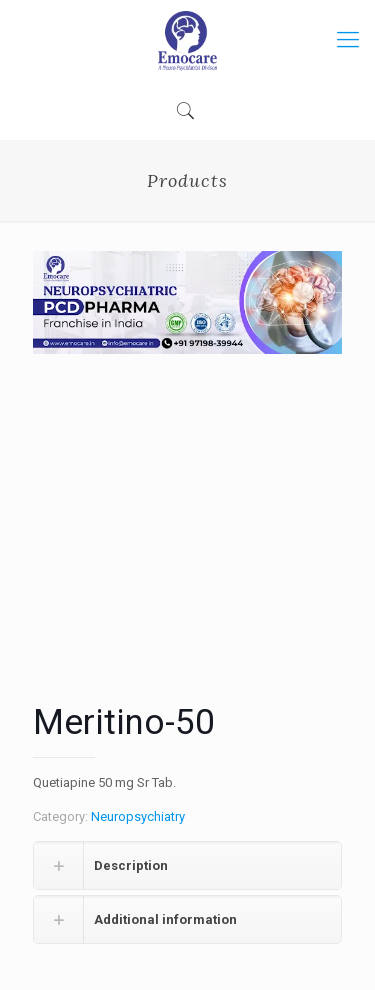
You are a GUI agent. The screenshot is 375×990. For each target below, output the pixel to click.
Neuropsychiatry (138, 816)
